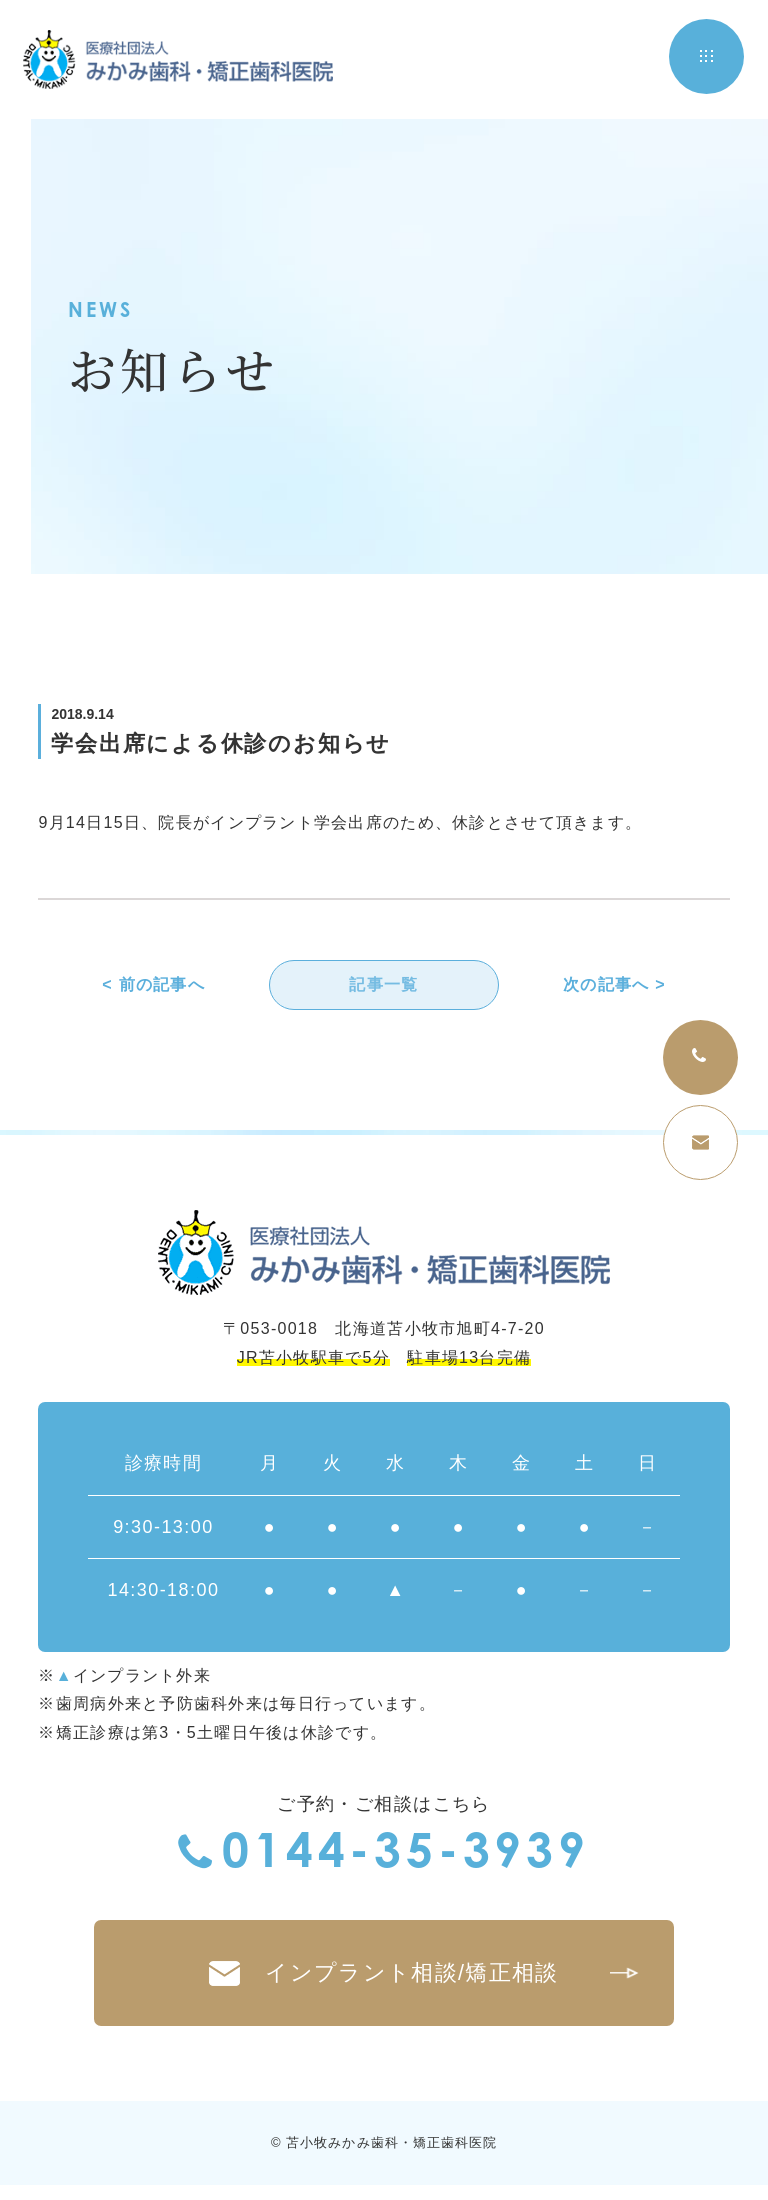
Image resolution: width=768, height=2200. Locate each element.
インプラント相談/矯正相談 (421, 1982)
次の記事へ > (614, 985)
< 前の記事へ (153, 985)
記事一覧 (383, 985)
